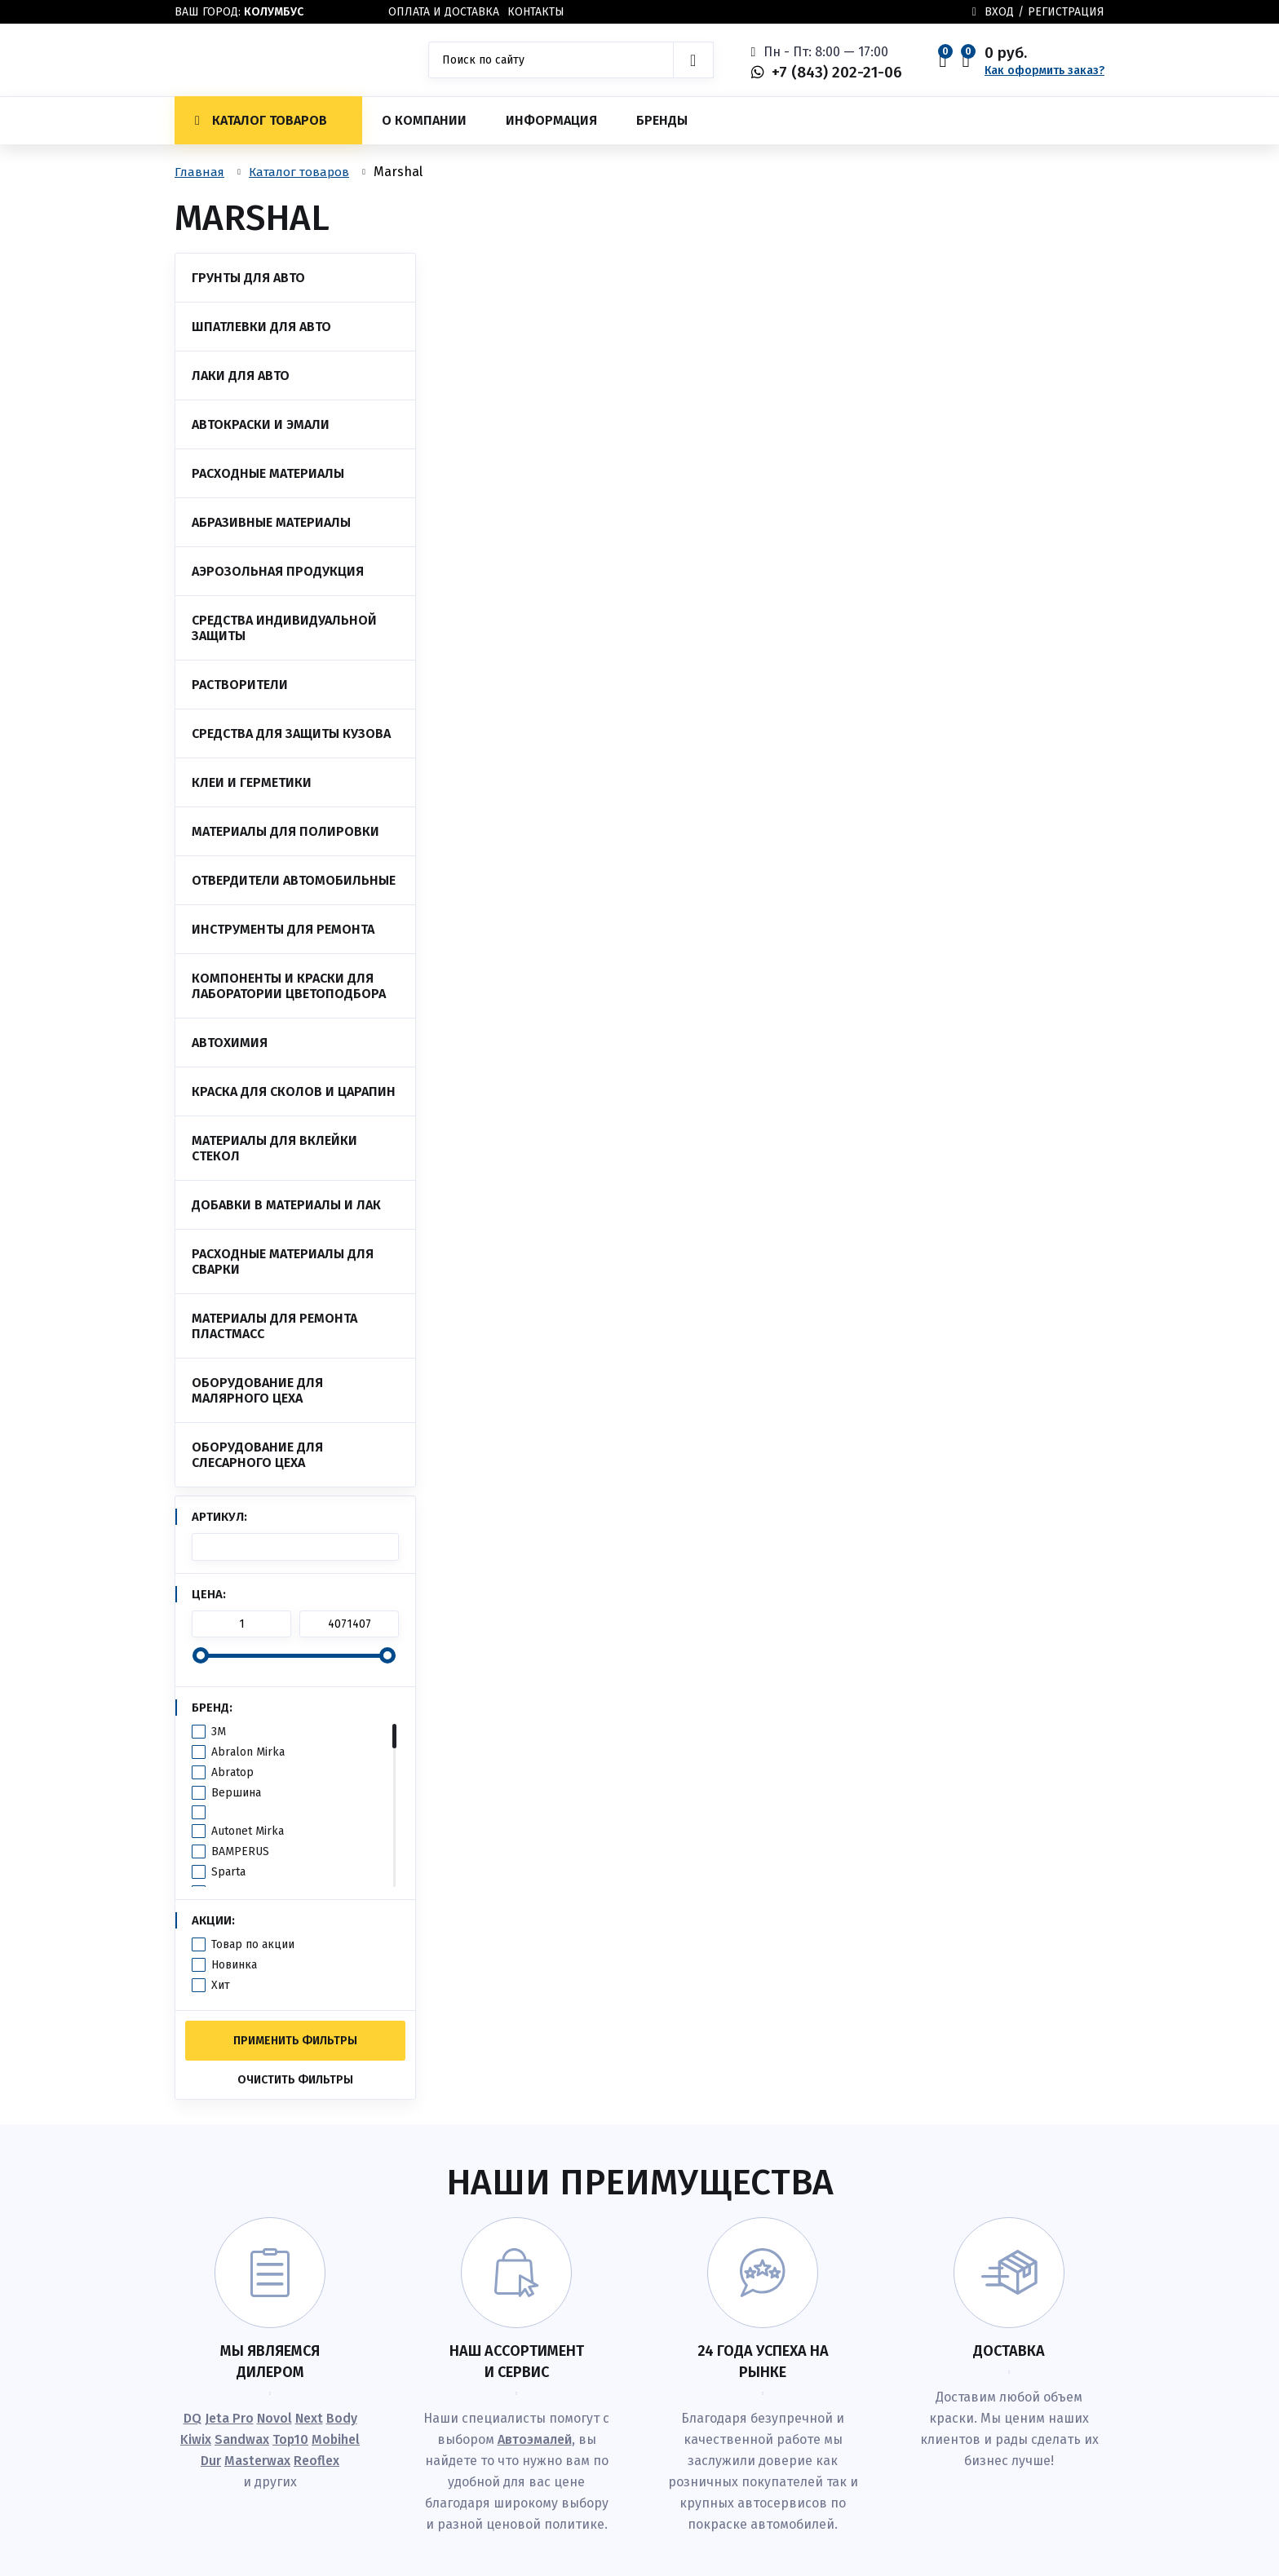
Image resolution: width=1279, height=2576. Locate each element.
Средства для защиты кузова (291, 733)
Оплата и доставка (443, 12)
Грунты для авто (248, 277)
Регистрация (1066, 12)
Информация (551, 120)
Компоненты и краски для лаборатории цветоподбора (289, 985)
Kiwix (195, 2439)
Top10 (290, 2439)
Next (309, 2418)
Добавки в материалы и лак (286, 1205)
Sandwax (242, 2439)
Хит (220, 1985)
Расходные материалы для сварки (283, 1261)
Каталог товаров (261, 120)
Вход (999, 12)
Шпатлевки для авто (261, 326)
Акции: (213, 1920)
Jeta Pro (229, 2418)
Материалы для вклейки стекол (274, 1148)
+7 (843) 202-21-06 (837, 72)
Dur (211, 2460)
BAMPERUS (240, 1851)
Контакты (535, 12)
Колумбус (273, 12)
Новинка (234, 1965)
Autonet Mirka (247, 1831)
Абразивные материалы (271, 522)
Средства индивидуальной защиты (284, 627)
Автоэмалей (535, 2439)
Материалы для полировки (285, 831)
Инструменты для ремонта (283, 929)
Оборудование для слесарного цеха (257, 1454)
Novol (274, 2418)
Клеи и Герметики (252, 782)
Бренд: (212, 1707)
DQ (192, 2418)
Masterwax (257, 2460)
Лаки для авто (241, 375)
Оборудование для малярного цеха (257, 1390)
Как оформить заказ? (1044, 70)
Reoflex (316, 2460)
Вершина (236, 1793)
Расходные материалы (268, 473)
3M (218, 1732)
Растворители (240, 684)
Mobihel (336, 2439)
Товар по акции (252, 1944)
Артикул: (219, 1516)
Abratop (232, 1772)
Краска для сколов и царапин (294, 1091)
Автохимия (230, 1042)
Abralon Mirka (248, 1752)
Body (341, 2418)
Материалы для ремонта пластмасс (274, 1325)
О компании (424, 120)
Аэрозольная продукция (278, 571)
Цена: (209, 1594)
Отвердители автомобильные (294, 880)
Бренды (662, 120)
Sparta (228, 1872)
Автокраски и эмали (261, 424)
